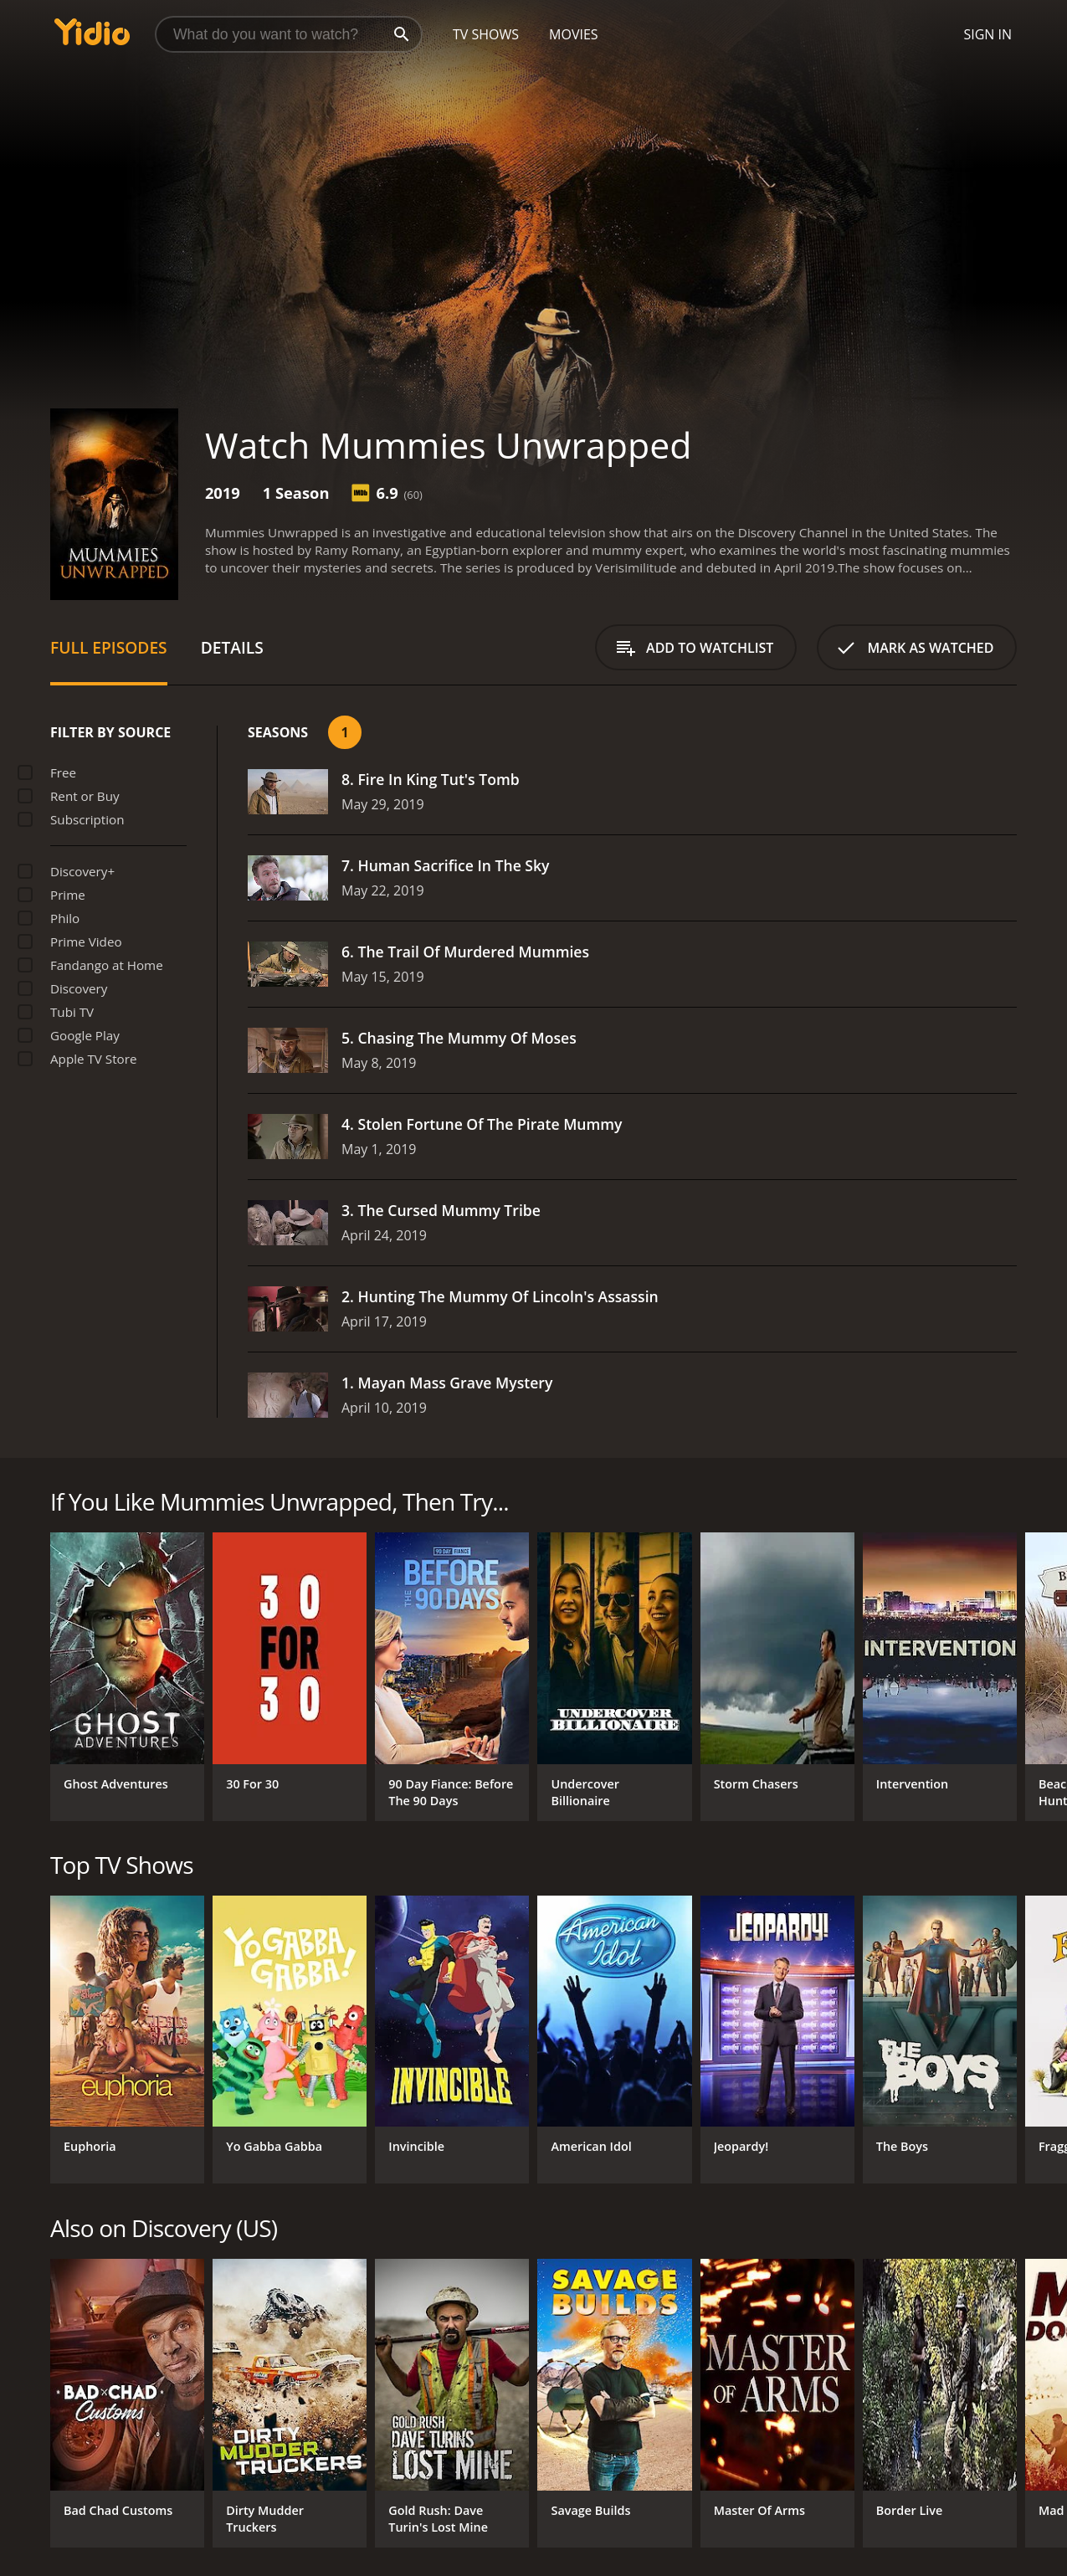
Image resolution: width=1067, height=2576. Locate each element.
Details (232, 647)
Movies (573, 34)
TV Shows (486, 34)
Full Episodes (108, 647)
